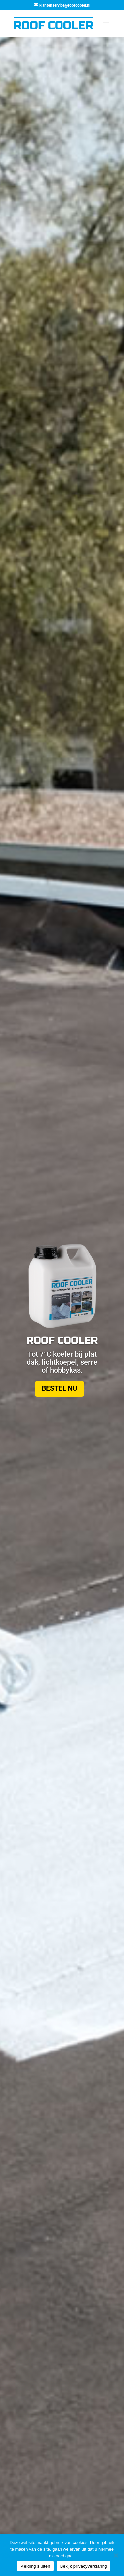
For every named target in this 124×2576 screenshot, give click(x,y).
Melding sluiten (35, 2566)
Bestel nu (59, 1388)
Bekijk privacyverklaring (83, 2566)
